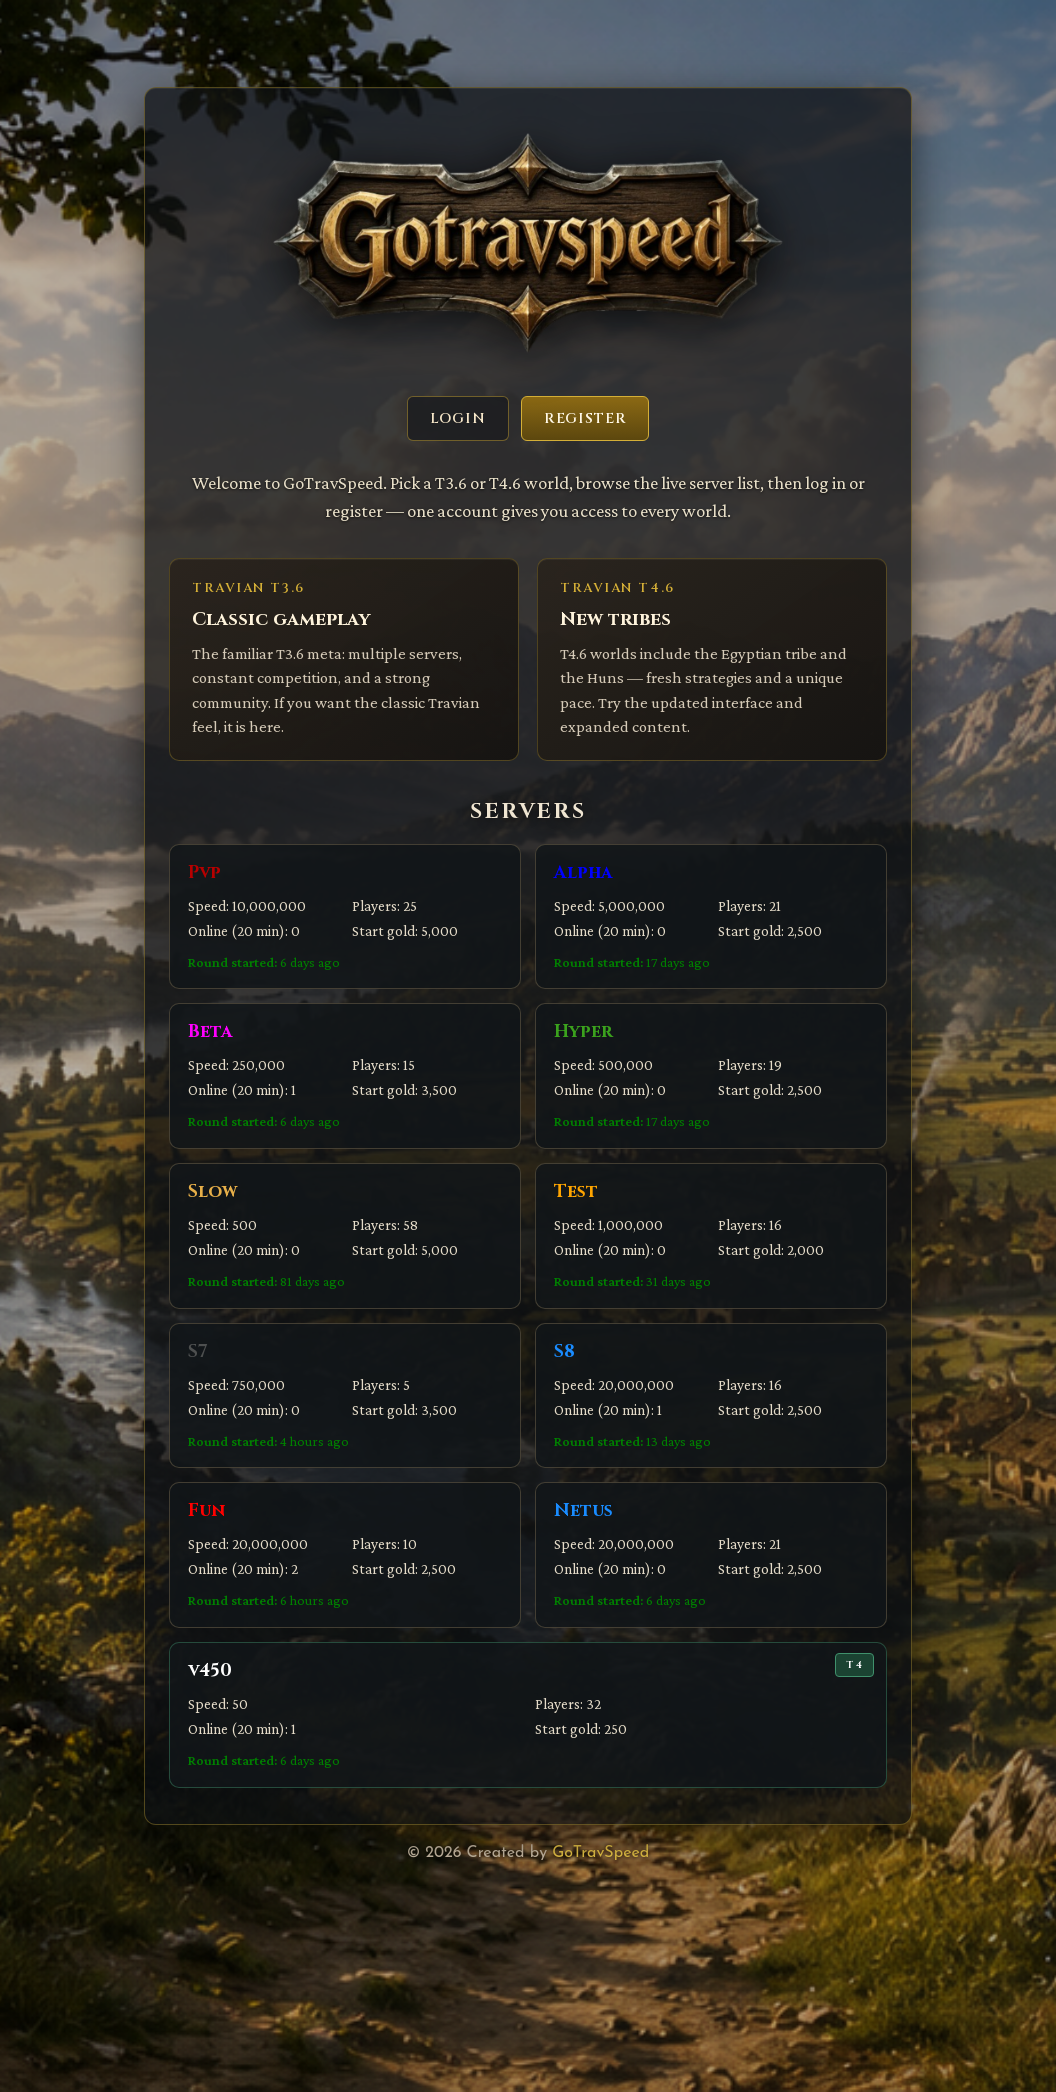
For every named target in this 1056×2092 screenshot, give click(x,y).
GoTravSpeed (600, 1853)
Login (458, 418)
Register (585, 418)
